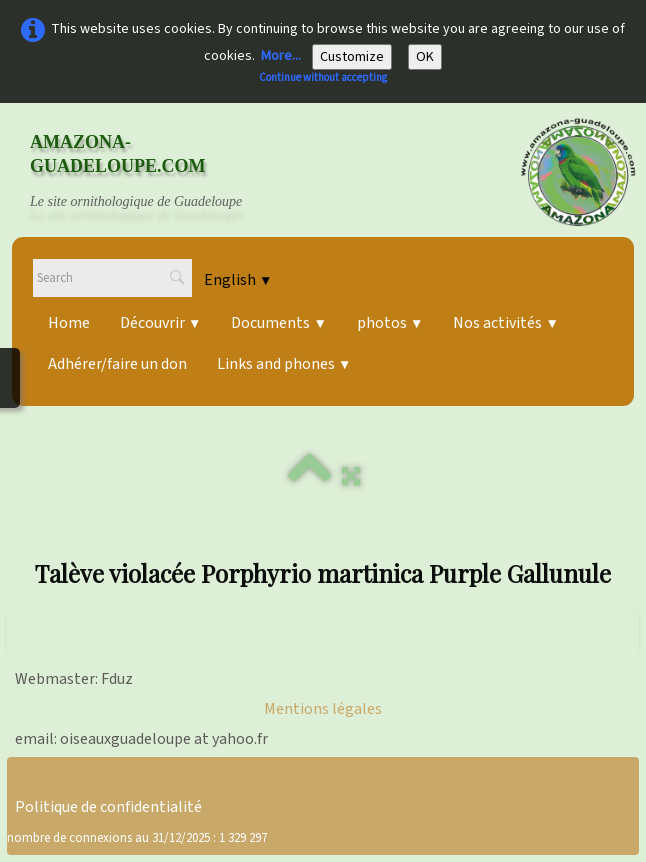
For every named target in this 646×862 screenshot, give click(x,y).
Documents (278, 323)
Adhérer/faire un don (117, 364)
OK (425, 57)
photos (390, 323)
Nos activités (505, 323)
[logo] (155, 172)
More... (281, 56)
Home (69, 323)
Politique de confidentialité (108, 807)
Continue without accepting (323, 77)
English (238, 280)
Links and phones (284, 364)
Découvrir (160, 323)
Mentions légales (323, 709)
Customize (352, 57)
